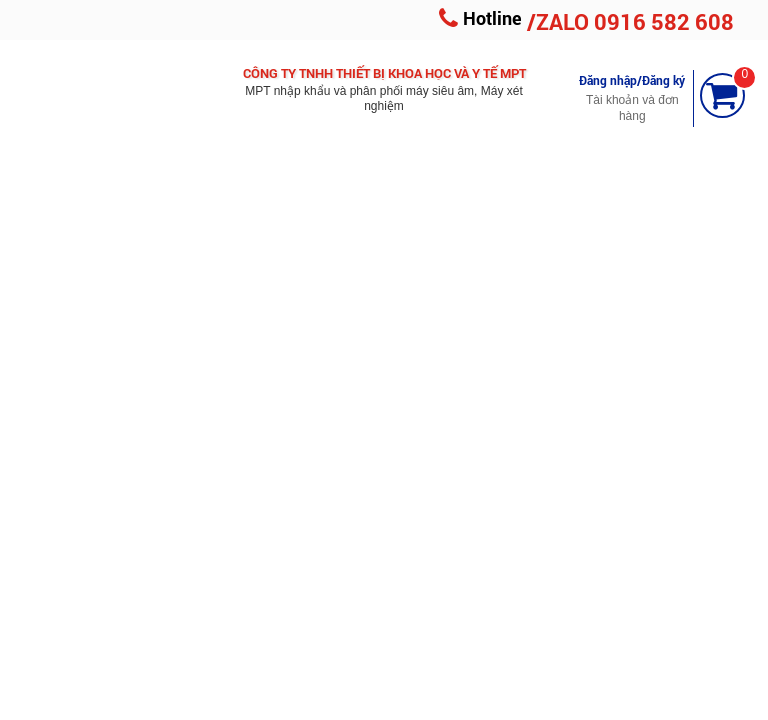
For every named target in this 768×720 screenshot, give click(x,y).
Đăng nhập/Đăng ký (632, 80)
